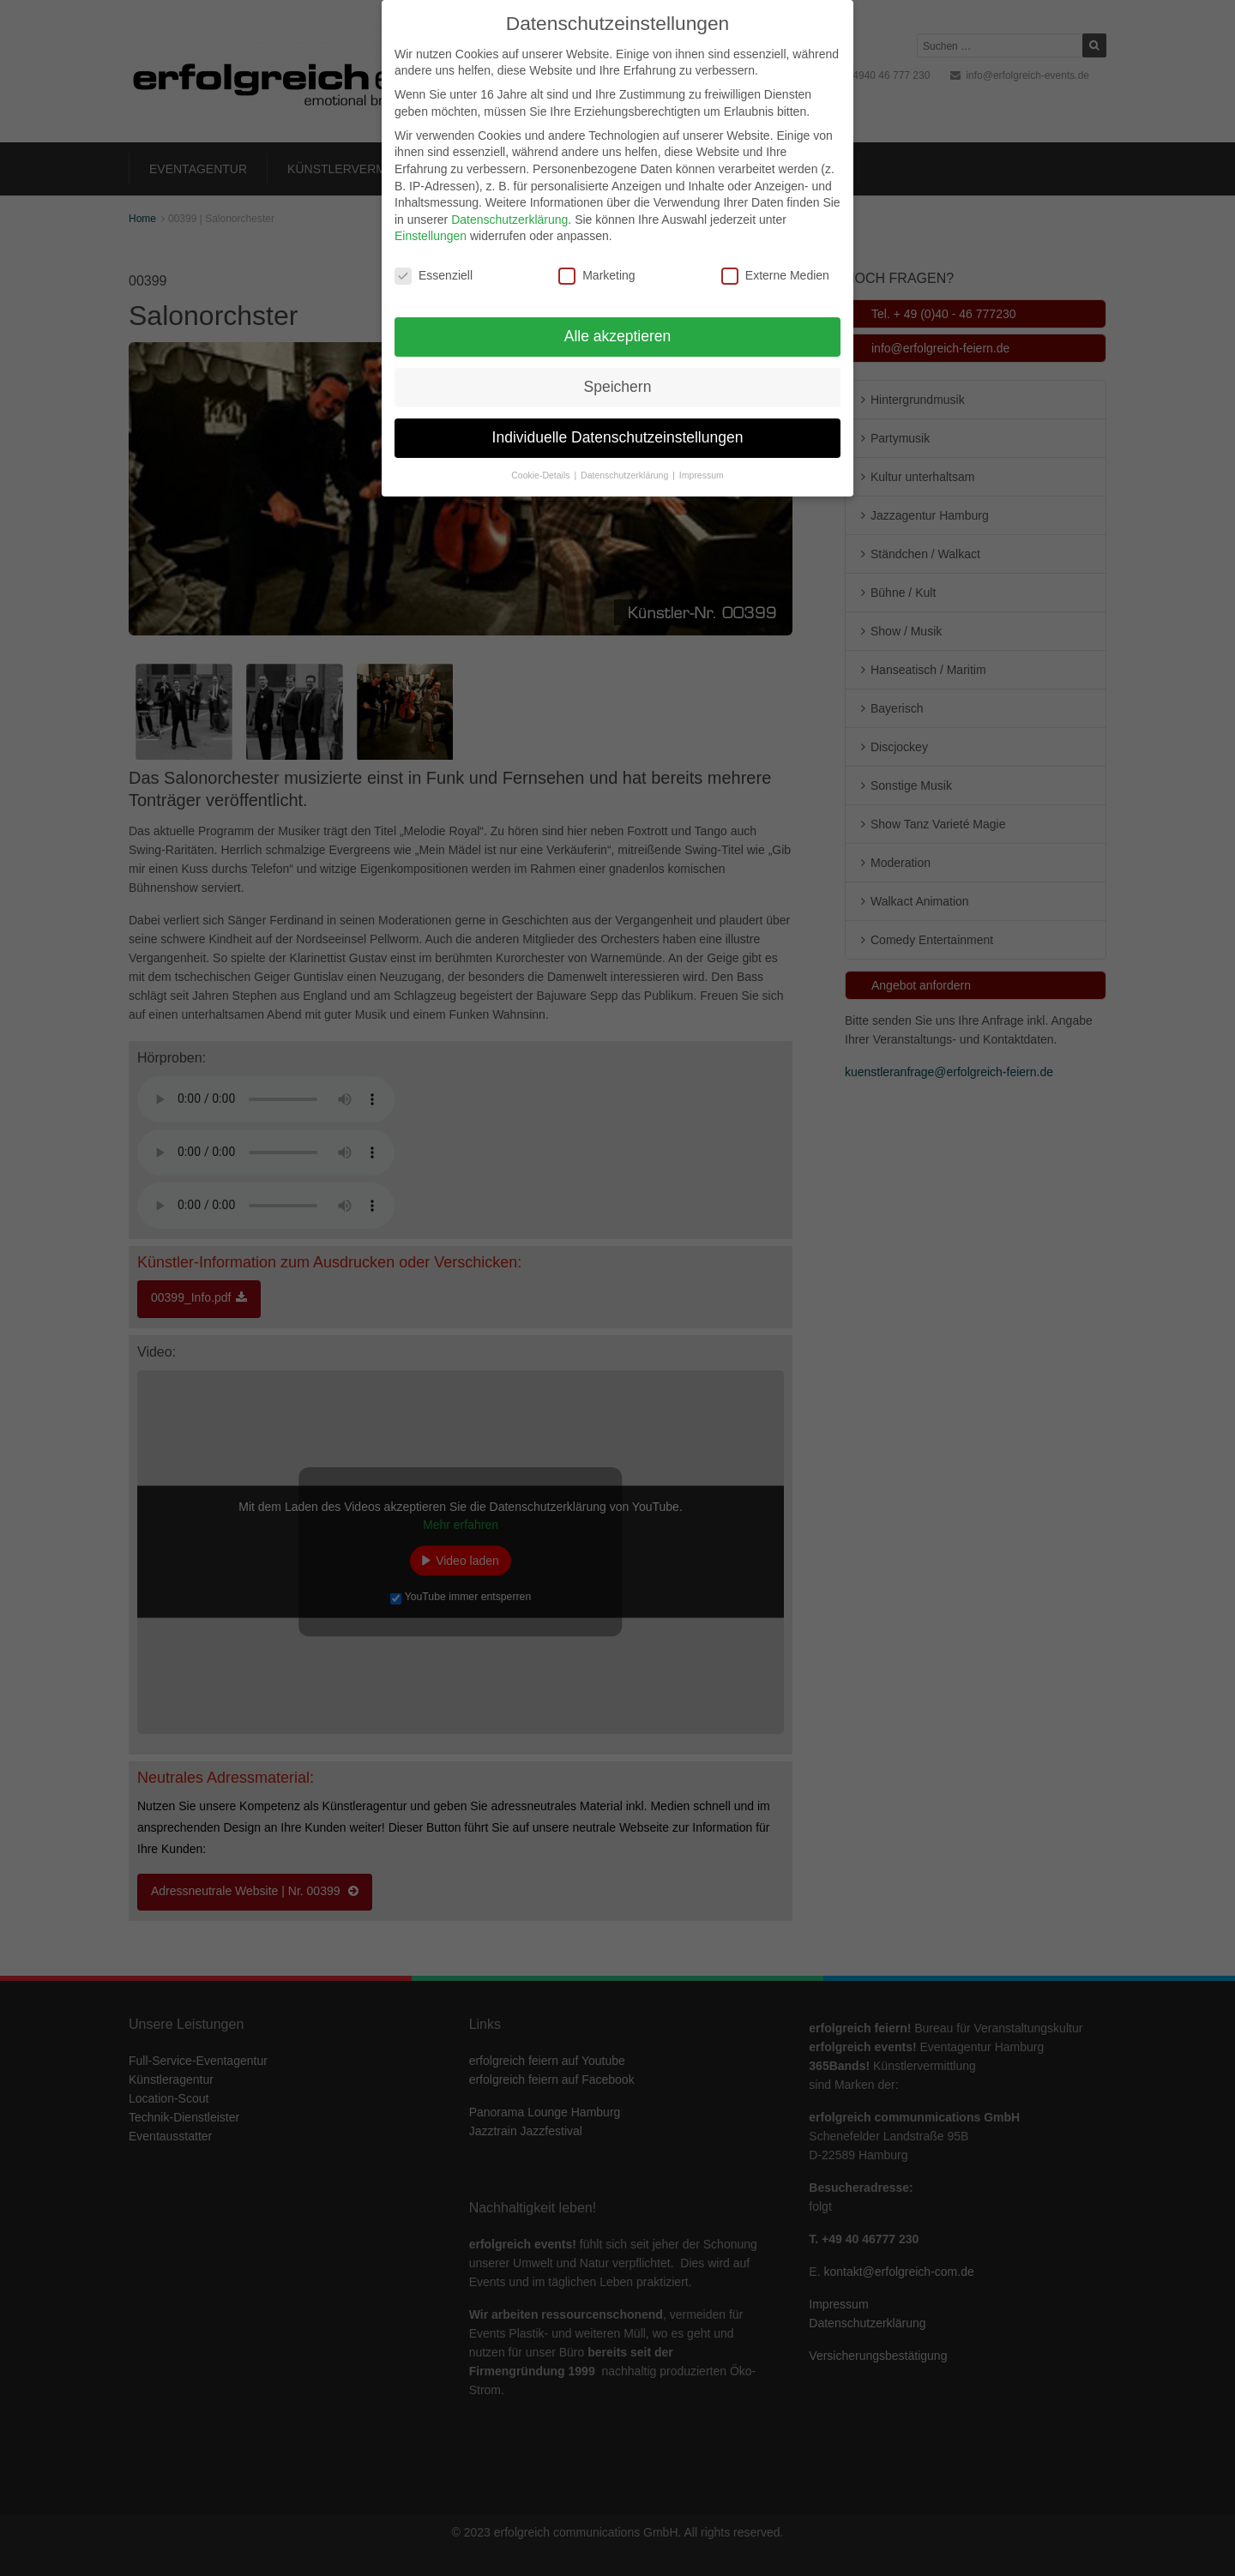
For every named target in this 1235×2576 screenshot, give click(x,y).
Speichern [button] (618, 386)
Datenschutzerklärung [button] (626, 475)
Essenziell (434, 276)
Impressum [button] (701, 475)
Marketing (596, 276)
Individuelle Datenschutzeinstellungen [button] (618, 437)
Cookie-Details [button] (541, 475)
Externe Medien (775, 276)
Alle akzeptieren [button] (618, 336)
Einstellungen (431, 236)
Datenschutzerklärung (509, 219)
